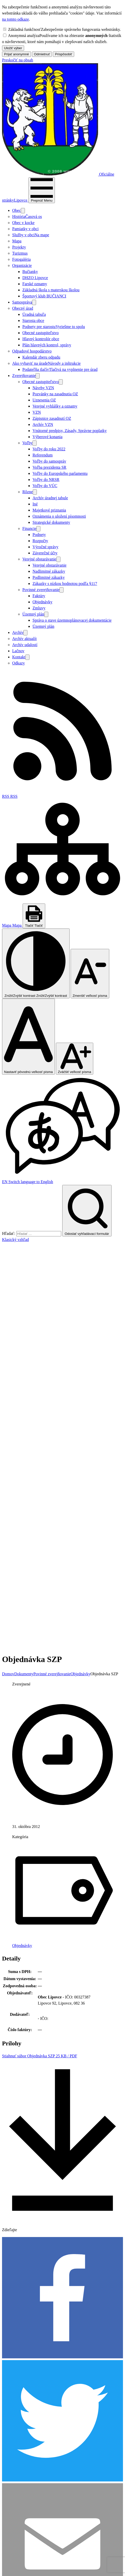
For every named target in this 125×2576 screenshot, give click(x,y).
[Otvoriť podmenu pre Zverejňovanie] (38, 375)
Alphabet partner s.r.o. (65, 2328)
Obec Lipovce (41, 2335)
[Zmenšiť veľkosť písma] (90, 973)
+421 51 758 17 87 (17, 2560)
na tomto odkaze (15, 19)
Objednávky (22, 1540)
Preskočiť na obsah (17, 60)
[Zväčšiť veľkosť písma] (74, 1059)
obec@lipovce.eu (16, 2567)
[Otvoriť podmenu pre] (23, 210)
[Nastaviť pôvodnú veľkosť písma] (28, 1037)
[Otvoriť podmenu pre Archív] (25, 632)
